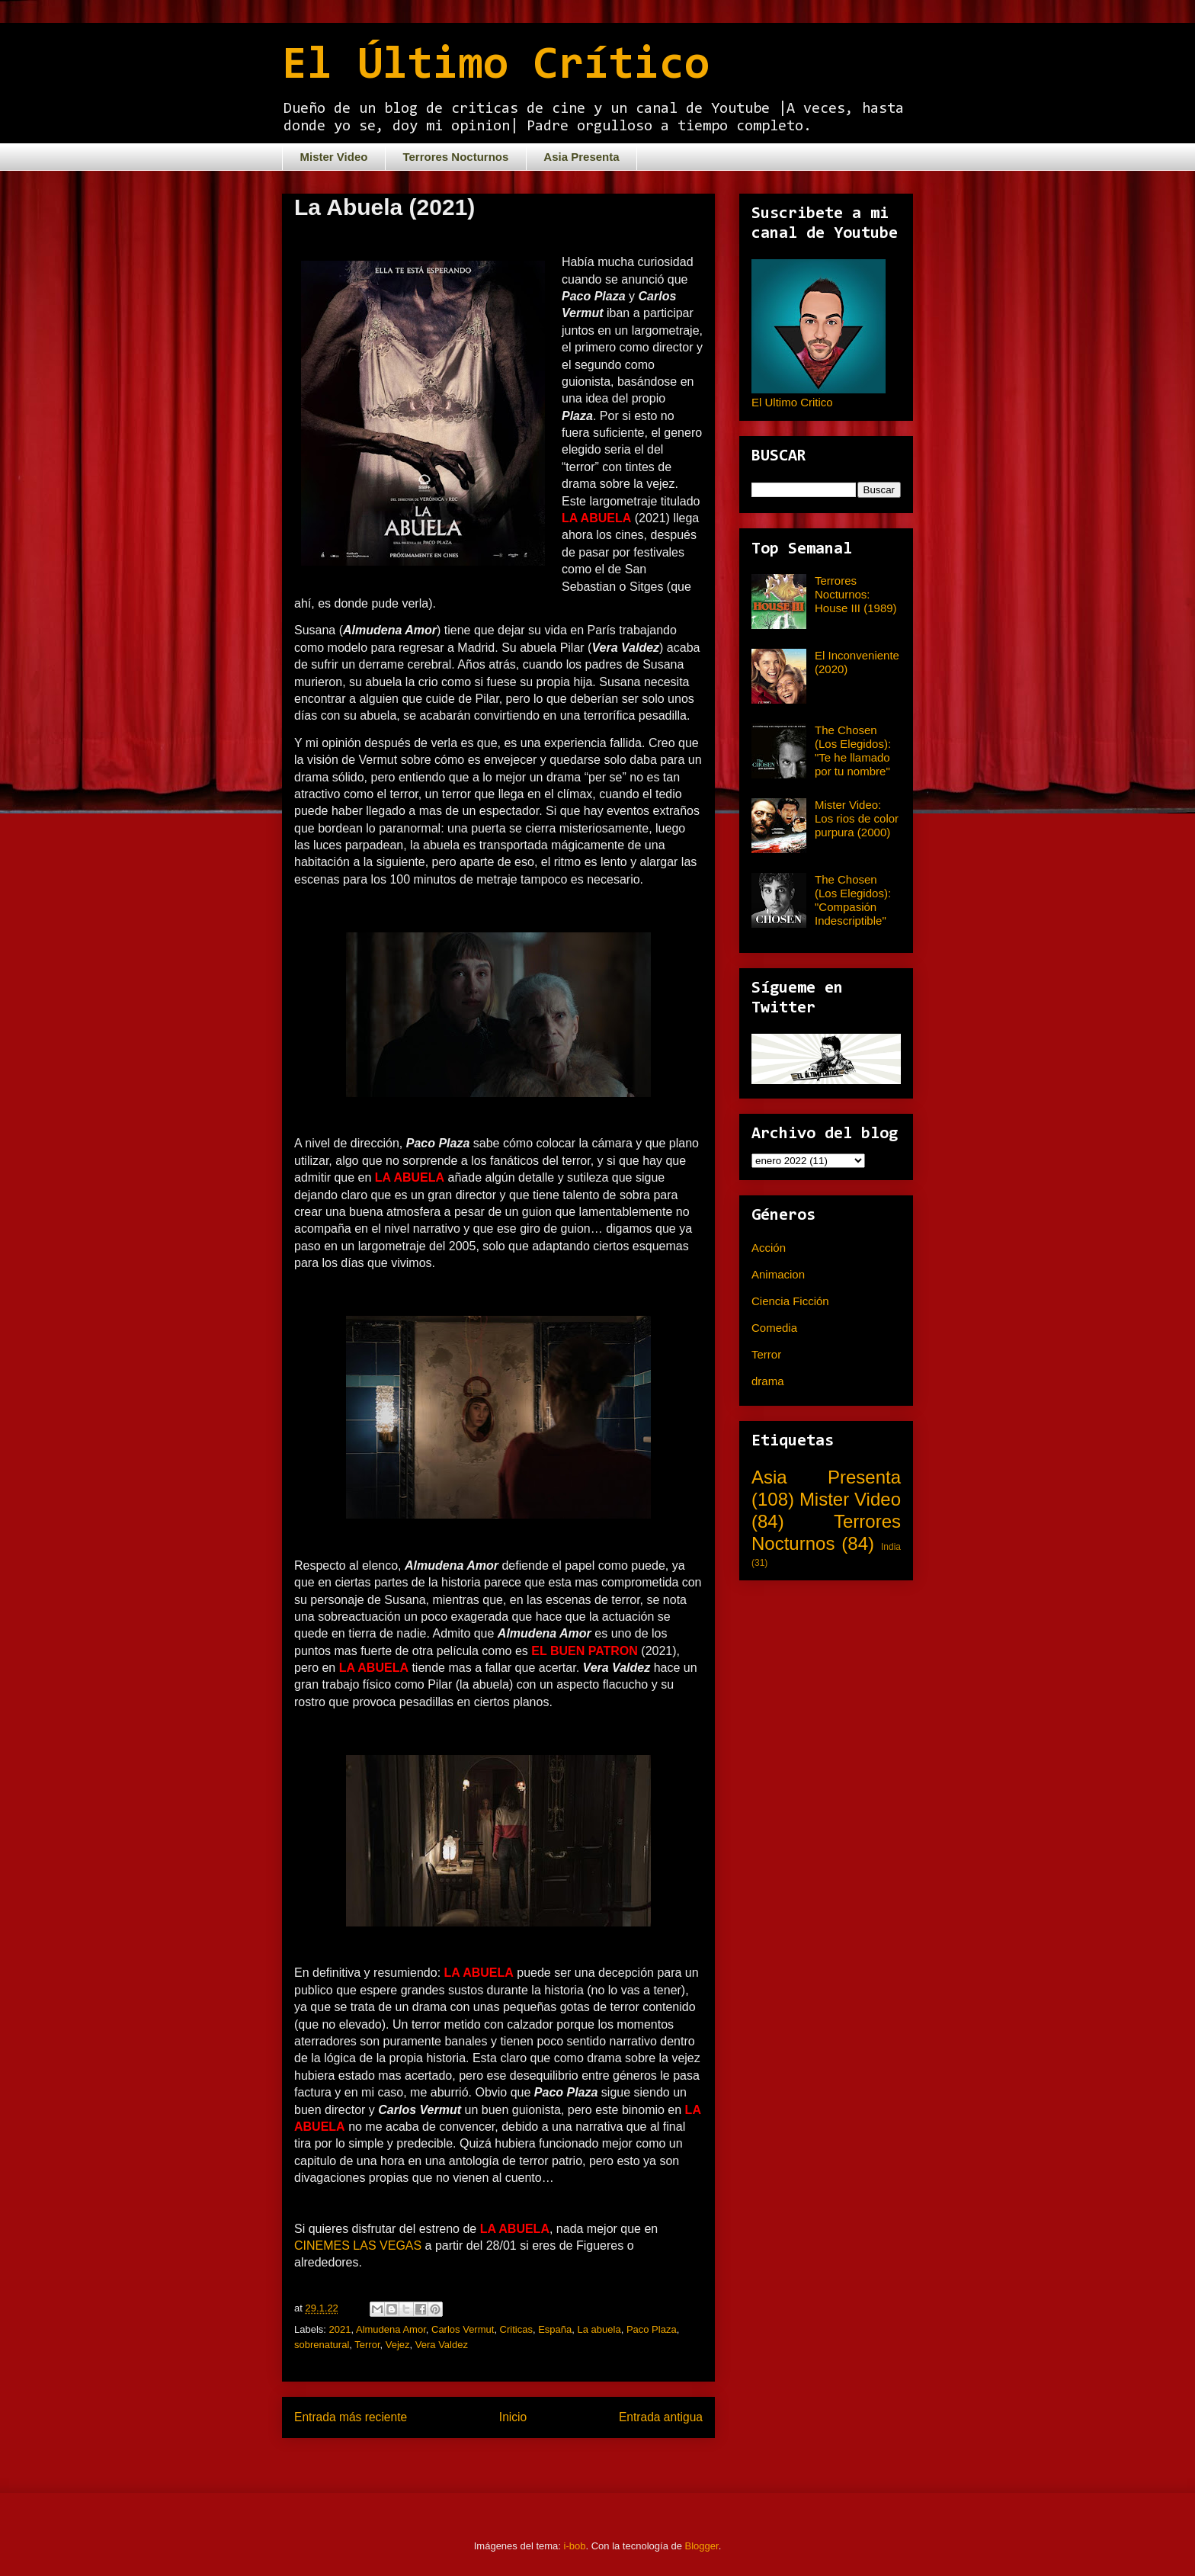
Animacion (778, 1274)
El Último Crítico (496, 66)
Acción (768, 1247)
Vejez (398, 2344)
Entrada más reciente (350, 2417)
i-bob (575, 2546)
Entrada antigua (661, 2417)
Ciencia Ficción (790, 1300)
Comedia (774, 1327)
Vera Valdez (441, 2344)
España (555, 2329)
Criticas (516, 2329)
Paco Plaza (651, 2329)
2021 (340, 2329)
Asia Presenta (581, 156)
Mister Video (334, 156)
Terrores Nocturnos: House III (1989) (856, 594)
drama (767, 1381)
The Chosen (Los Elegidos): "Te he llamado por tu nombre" (853, 750)
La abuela (599, 2329)
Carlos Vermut (462, 2329)
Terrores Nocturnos (455, 156)
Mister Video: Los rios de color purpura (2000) (857, 818)
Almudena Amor (391, 2329)
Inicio (513, 2417)
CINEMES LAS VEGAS (357, 2245)
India (891, 1546)
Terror (367, 2344)
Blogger (702, 2546)
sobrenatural (321, 2344)
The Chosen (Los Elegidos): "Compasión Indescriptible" (853, 900)
